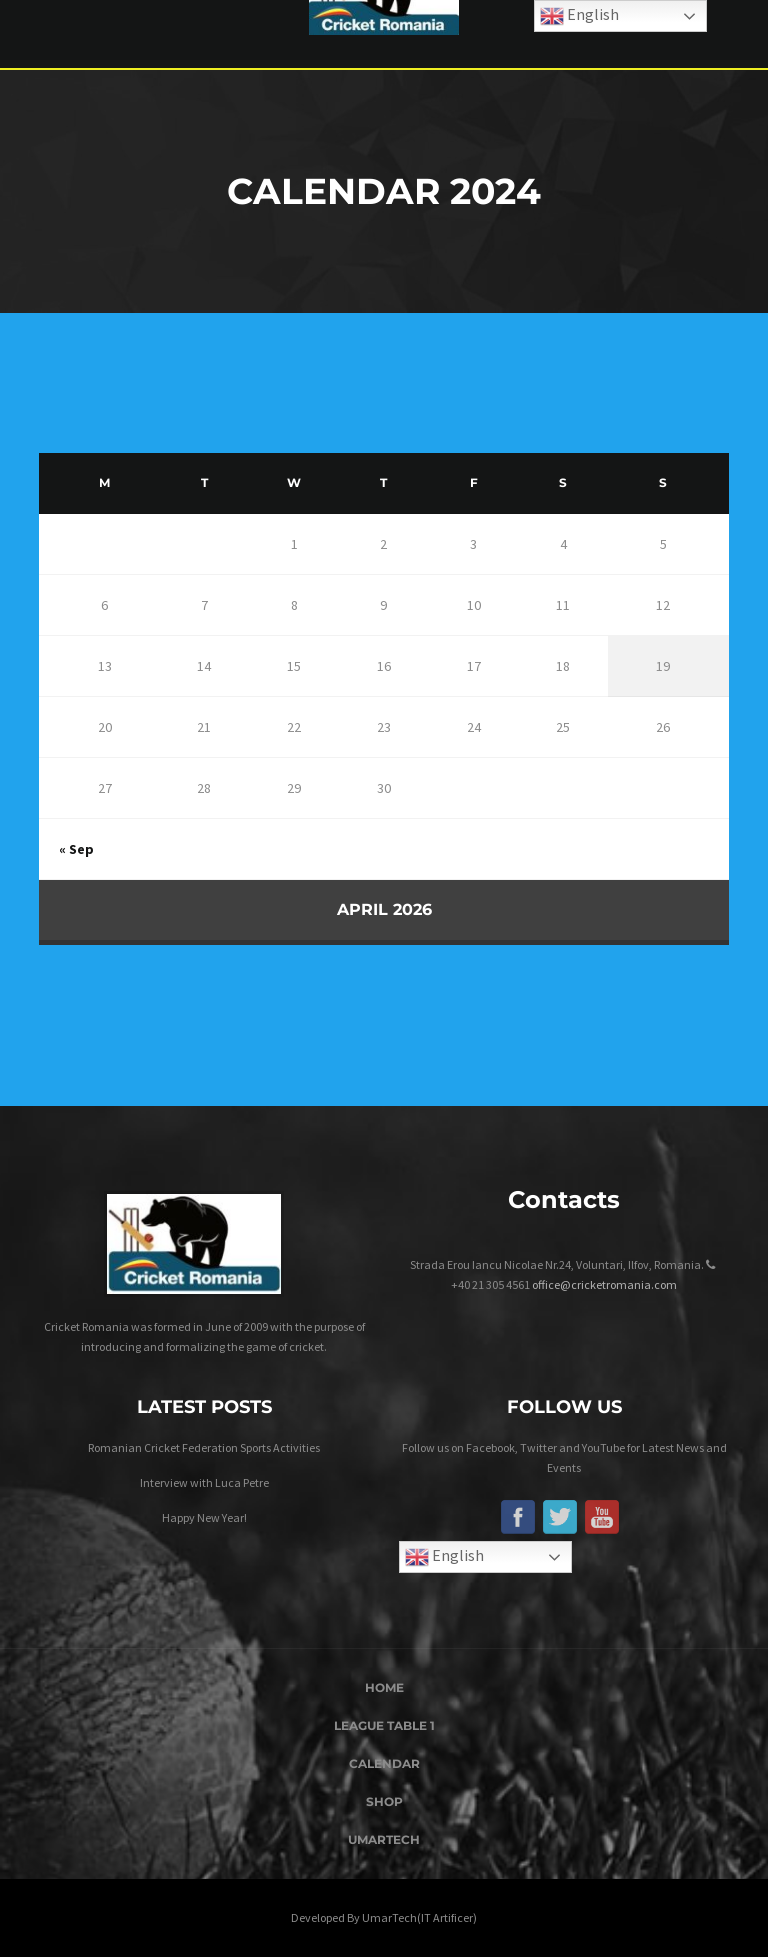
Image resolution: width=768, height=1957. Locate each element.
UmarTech (384, 1839)
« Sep (76, 849)
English (444, 1557)
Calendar (384, 1763)
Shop (384, 1801)
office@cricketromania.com (604, 1284)
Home (384, 1687)
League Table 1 (384, 1725)
